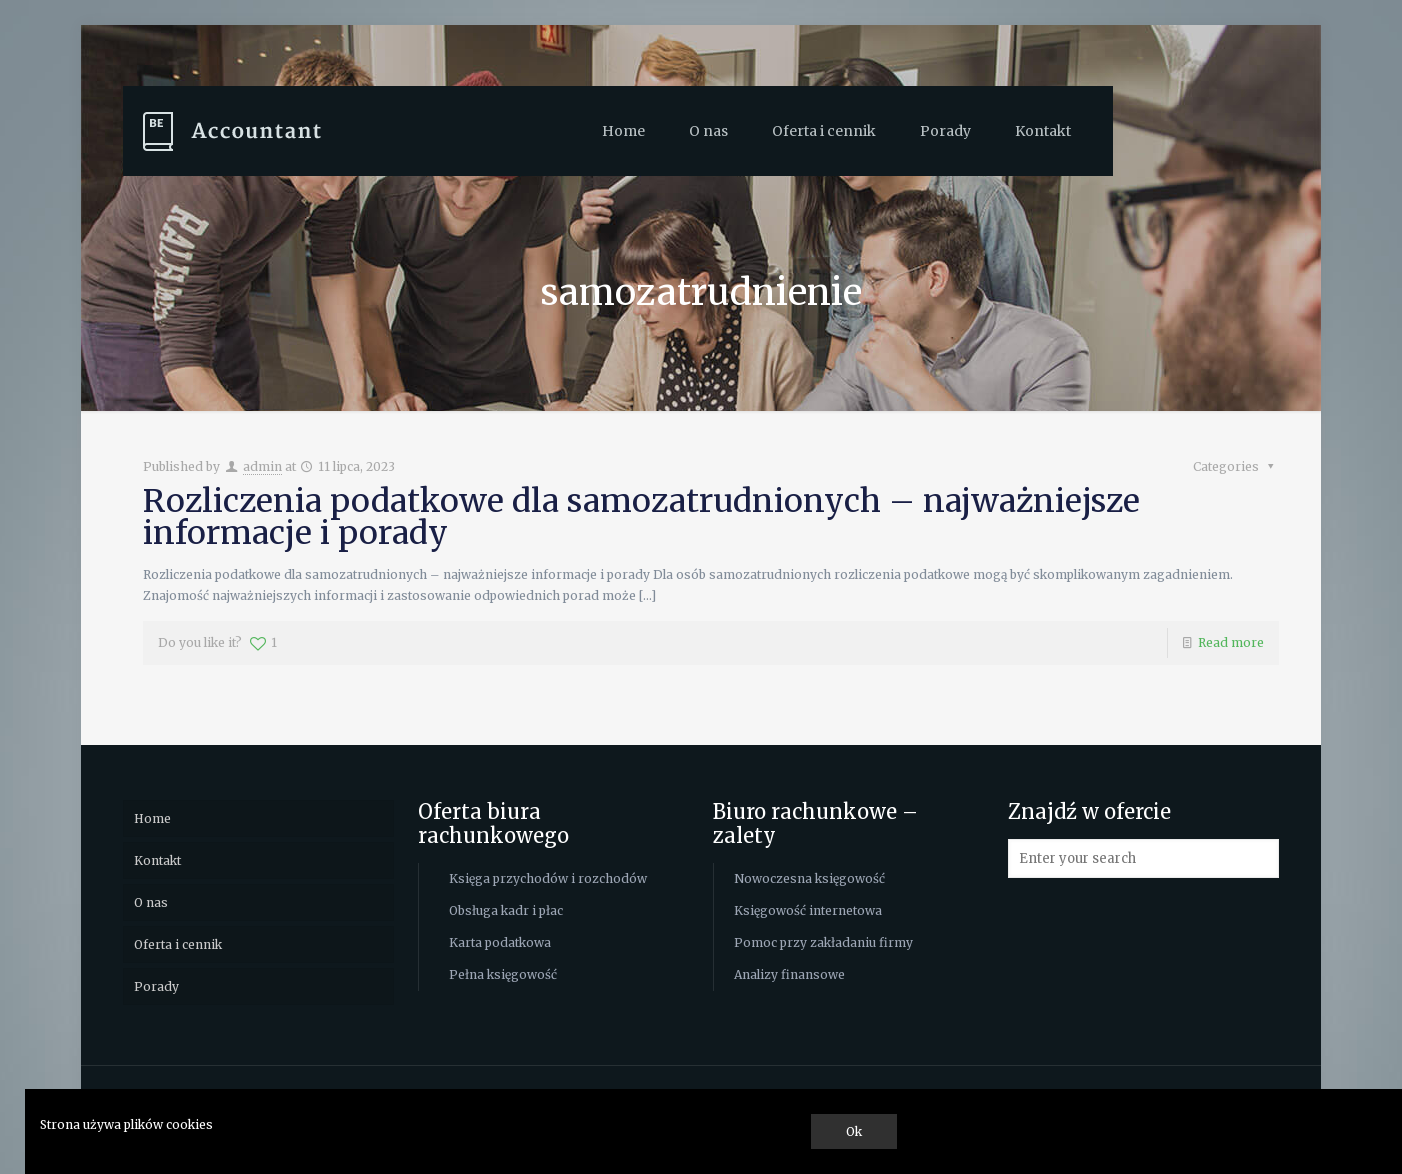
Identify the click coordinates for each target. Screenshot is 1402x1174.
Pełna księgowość (503, 974)
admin (262, 466)
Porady (156, 986)
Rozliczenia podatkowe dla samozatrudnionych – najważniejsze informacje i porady (641, 517)
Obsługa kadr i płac (506, 910)
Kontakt (157, 860)
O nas (151, 902)
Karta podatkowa (500, 942)
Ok (854, 1131)
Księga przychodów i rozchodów (548, 878)
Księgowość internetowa (808, 910)
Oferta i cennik (178, 944)
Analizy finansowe (789, 974)
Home (152, 818)
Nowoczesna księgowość (809, 878)
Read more (1231, 642)
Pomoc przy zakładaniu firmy (823, 942)
